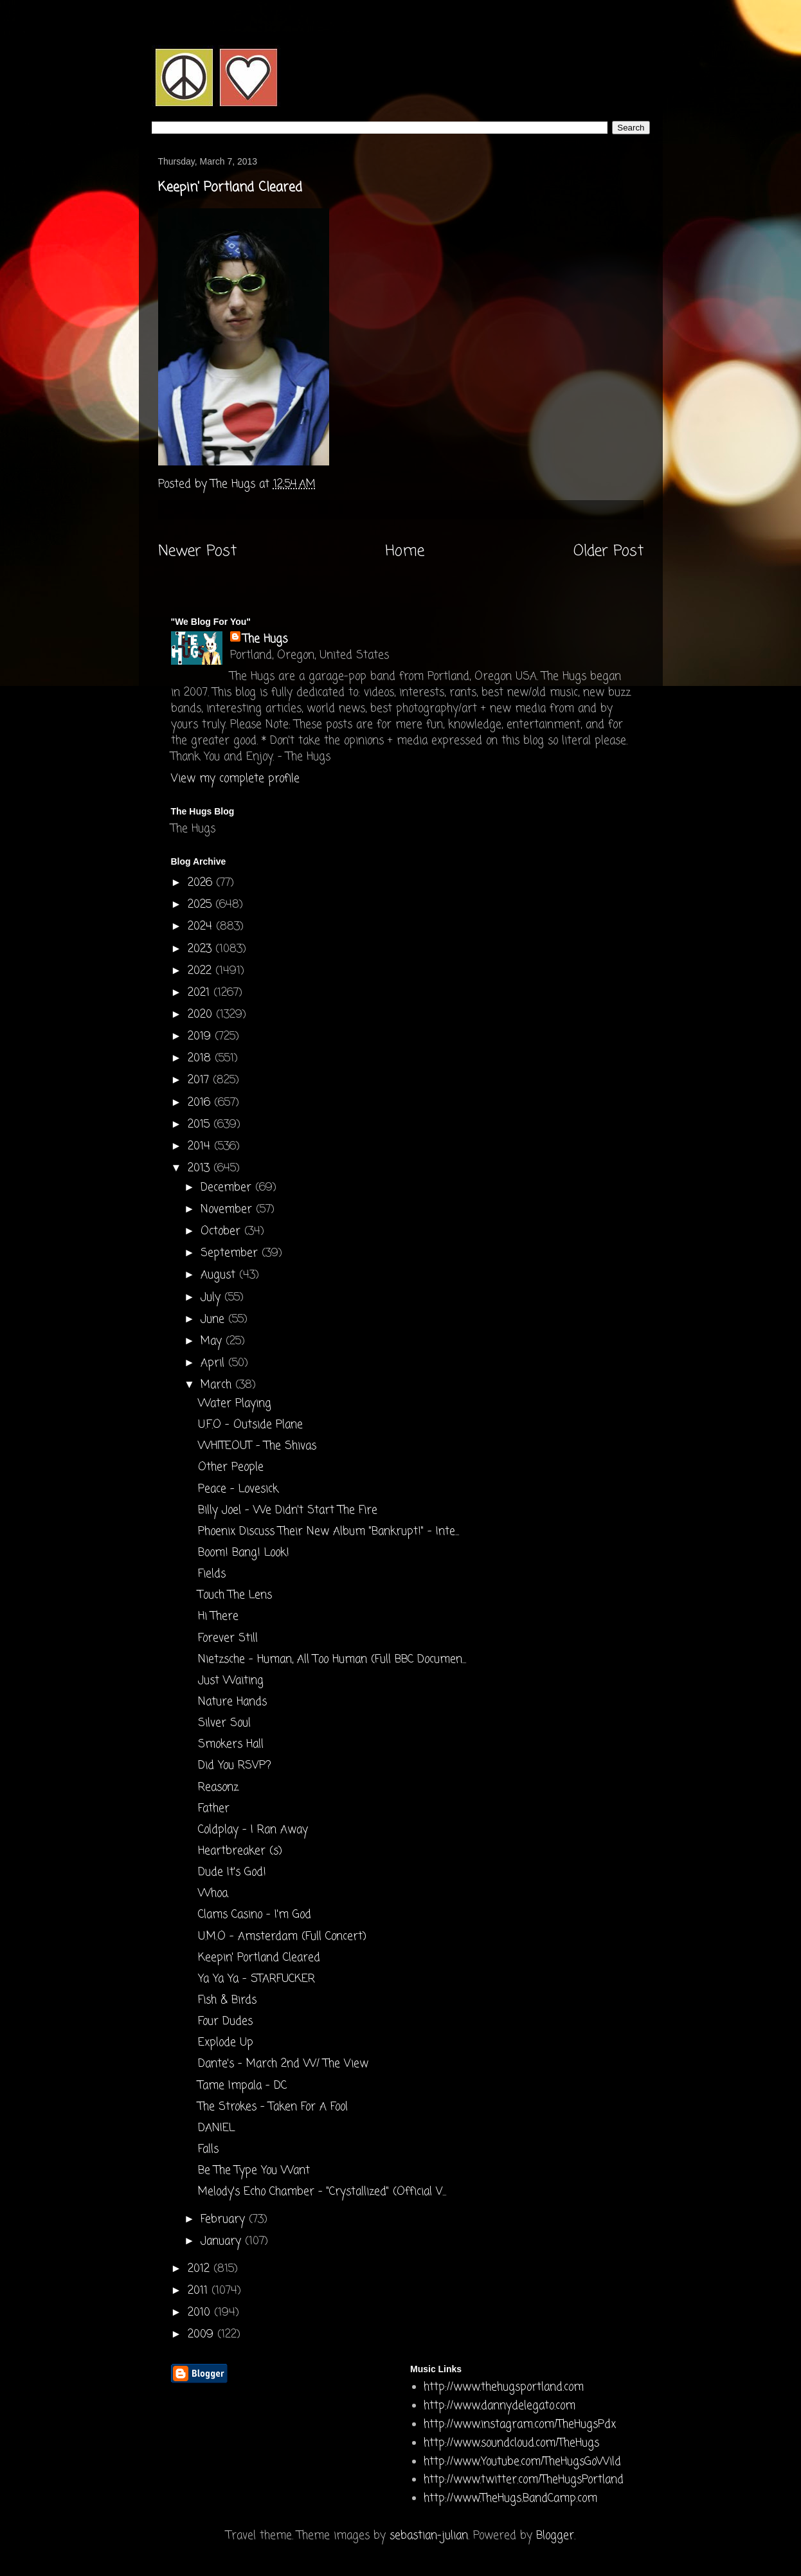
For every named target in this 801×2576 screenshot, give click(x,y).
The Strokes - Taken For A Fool (273, 2107)
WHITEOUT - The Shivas (257, 1446)
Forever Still (228, 1638)
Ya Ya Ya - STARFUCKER (256, 1979)
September (231, 1253)
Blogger (555, 2536)
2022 (201, 971)
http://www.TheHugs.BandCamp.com (510, 2498)
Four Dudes (225, 2021)
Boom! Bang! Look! (243, 1553)
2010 (201, 2313)
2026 (202, 883)
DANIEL (216, 2128)
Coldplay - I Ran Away (253, 1830)
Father (214, 1809)
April (214, 1363)
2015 (200, 1125)
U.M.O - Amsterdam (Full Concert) (282, 1937)
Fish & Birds (227, 2000)
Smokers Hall (231, 1744)
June (214, 1319)
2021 (200, 993)
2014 (201, 1147)
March (218, 1385)
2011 (200, 2291)
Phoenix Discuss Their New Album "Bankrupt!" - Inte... (328, 1532)
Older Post (608, 551)
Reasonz (218, 1787)
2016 (201, 1103)
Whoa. (213, 1894)
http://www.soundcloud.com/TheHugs (511, 2443)
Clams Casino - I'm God (254, 1915)
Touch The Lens (235, 1595)
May (213, 1341)
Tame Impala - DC (242, 2086)
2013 (200, 1168)
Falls (208, 2149)
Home (404, 551)
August (220, 1275)
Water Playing (234, 1404)
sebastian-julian (429, 2536)
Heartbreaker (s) (240, 1851)
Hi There (218, 1616)
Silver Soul (224, 1723)
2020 (202, 1015)
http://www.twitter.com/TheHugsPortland (524, 2480)
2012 (200, 2269)
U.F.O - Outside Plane (250, 1425)
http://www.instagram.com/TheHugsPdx (520, 2425)
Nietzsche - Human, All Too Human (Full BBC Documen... (332, 1660)
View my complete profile (235, 779)
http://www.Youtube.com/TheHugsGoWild (522, 2462)
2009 (202, 2335)
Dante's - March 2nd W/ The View (283, 2064)
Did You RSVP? (234, 1766)
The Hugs (265, 639)
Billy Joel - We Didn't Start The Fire (287, 1510)
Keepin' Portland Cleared (259, 1958)
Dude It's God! (232, 1872)
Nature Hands (232, 1702)
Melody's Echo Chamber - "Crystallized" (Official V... (322, 2192)
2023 (201, 949)
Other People (231, 1467)
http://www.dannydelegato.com (499, 2406)
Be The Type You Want (254, 2171)
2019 (201, 1037)
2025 (201, 905)
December (228, 1188)
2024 (202, 927)
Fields (212, 1574)
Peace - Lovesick (238, 1489)
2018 (201, 1058)
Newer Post (197, 551)
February (225, 2219)
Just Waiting (231, 1681)
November (228, 1210)
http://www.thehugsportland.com (504, 2387)
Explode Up (225, 2043)
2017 (200, 1080)
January (223, 2241)
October (222, 1231)
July (212, 1298)
